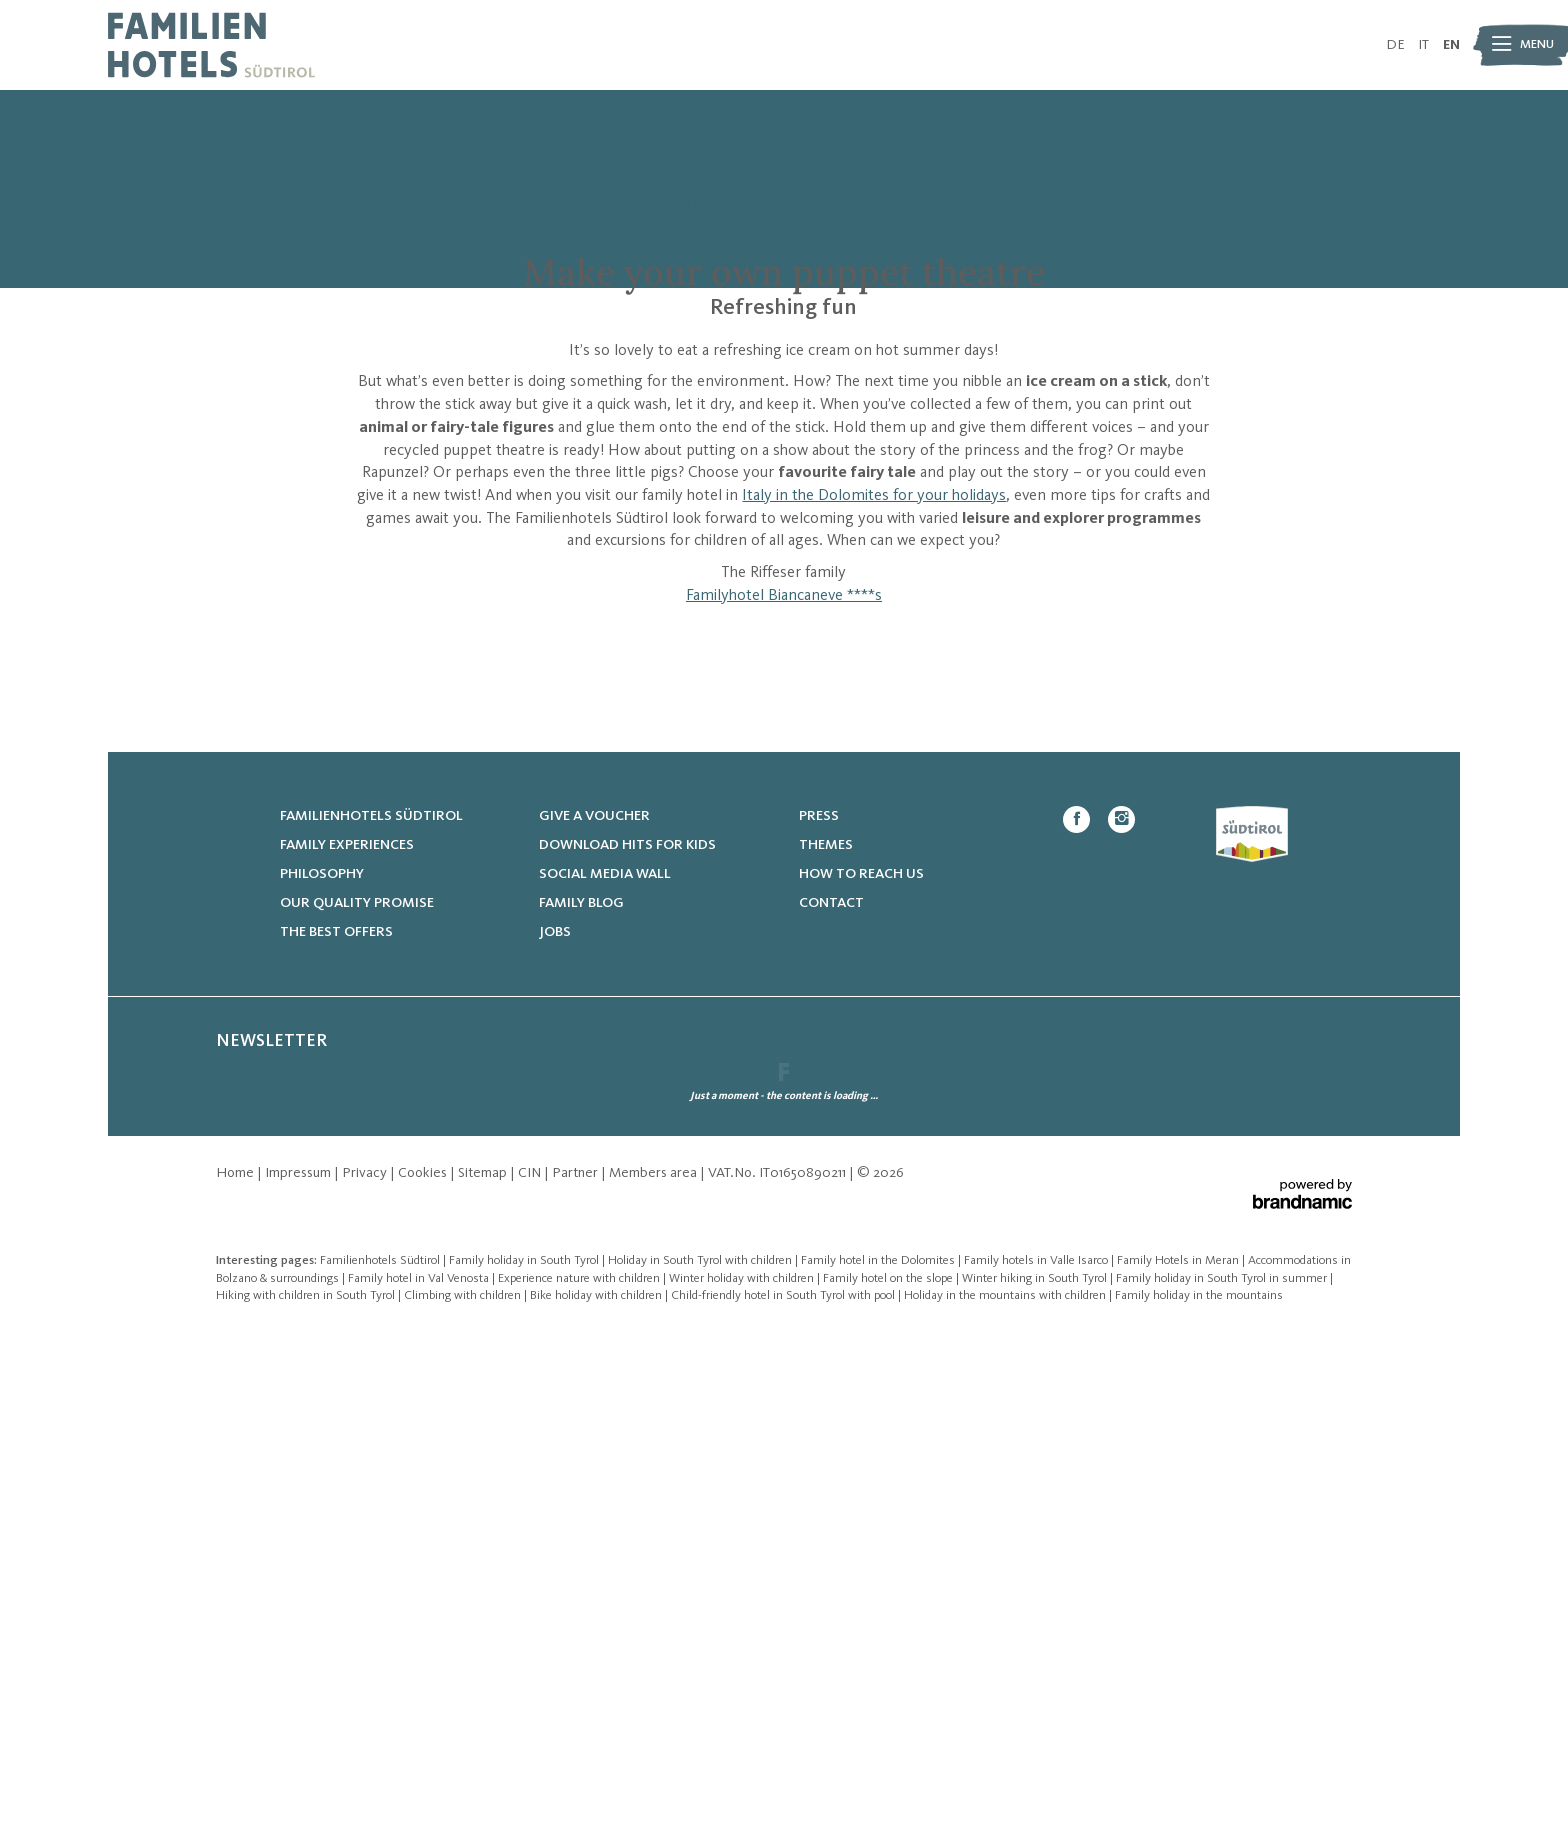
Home (236, 1676)
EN (1451, 45)
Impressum (299, 1676)
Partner (576, 1676)
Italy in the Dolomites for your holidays (874, 772)
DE (1395, 45)
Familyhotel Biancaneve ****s (784, 872)
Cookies (424, 1676)
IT (1423, 45)
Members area (654, 1676)
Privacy (366, 1676)
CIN (531, 1676)
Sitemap (484, 1676)
